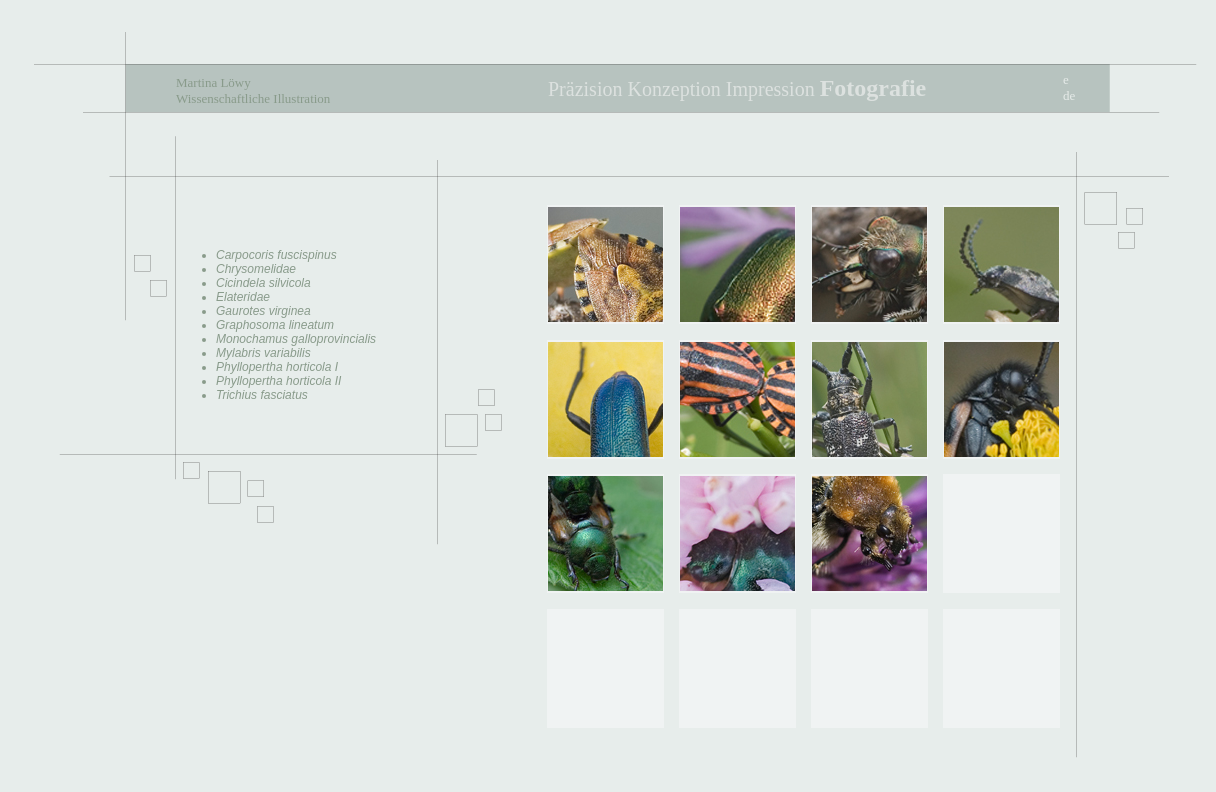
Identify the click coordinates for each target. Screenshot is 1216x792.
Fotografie (873, 88)
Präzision (585, 89)
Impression (770, 89)
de (1069, 95)
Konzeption (673, 89)
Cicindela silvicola (263, 283)
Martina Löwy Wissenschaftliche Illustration (253, 90)
